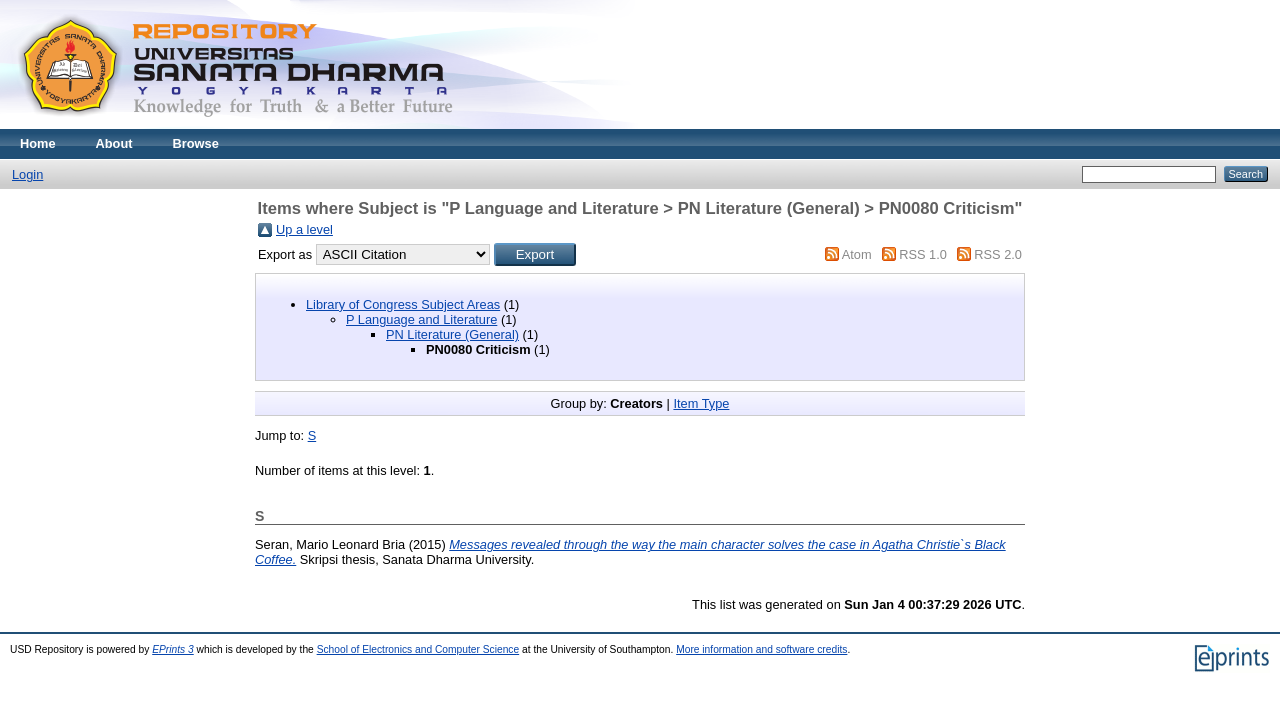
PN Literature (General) (452, 334)
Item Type (701, 403)
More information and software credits (761, 649)
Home (38, 143)
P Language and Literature (421, 319)
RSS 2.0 (998, 254)
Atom (857, 254)
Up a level (304, 229)
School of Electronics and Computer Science (418, 649)
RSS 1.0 (923, 254)
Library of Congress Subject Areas (403, 304)
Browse (196, 143)
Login (27, 174)
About (114, 143)
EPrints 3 (173, 649)
